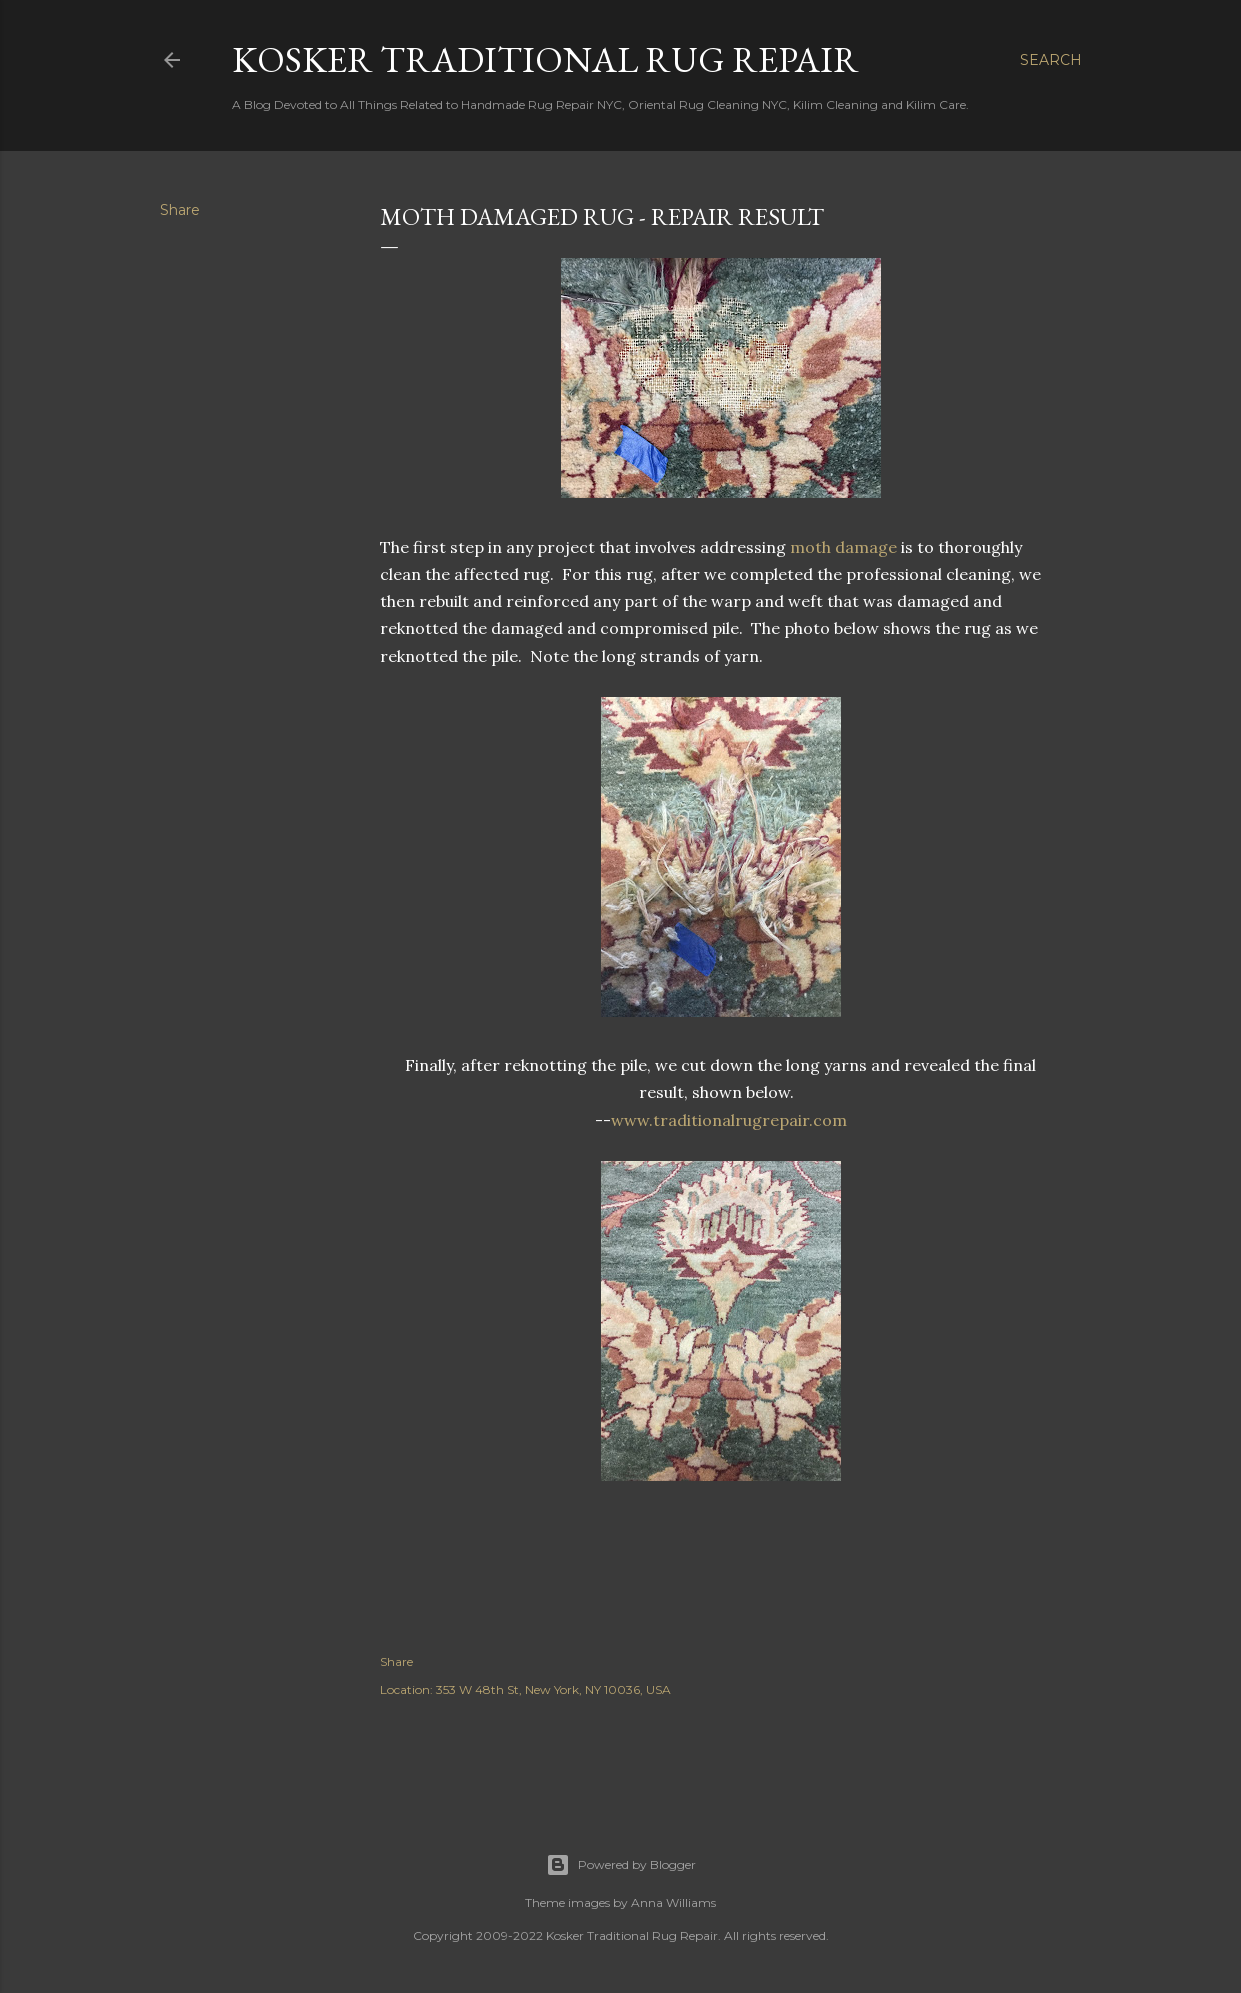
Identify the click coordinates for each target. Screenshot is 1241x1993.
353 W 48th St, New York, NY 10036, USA (553, 1689)
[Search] (1051, 60)
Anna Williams (673, 1902)
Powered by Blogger (621, 1865)
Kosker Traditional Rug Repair (545, 59)
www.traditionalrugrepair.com (729, 1120)
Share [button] (180, 210)
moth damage (843, 547)
